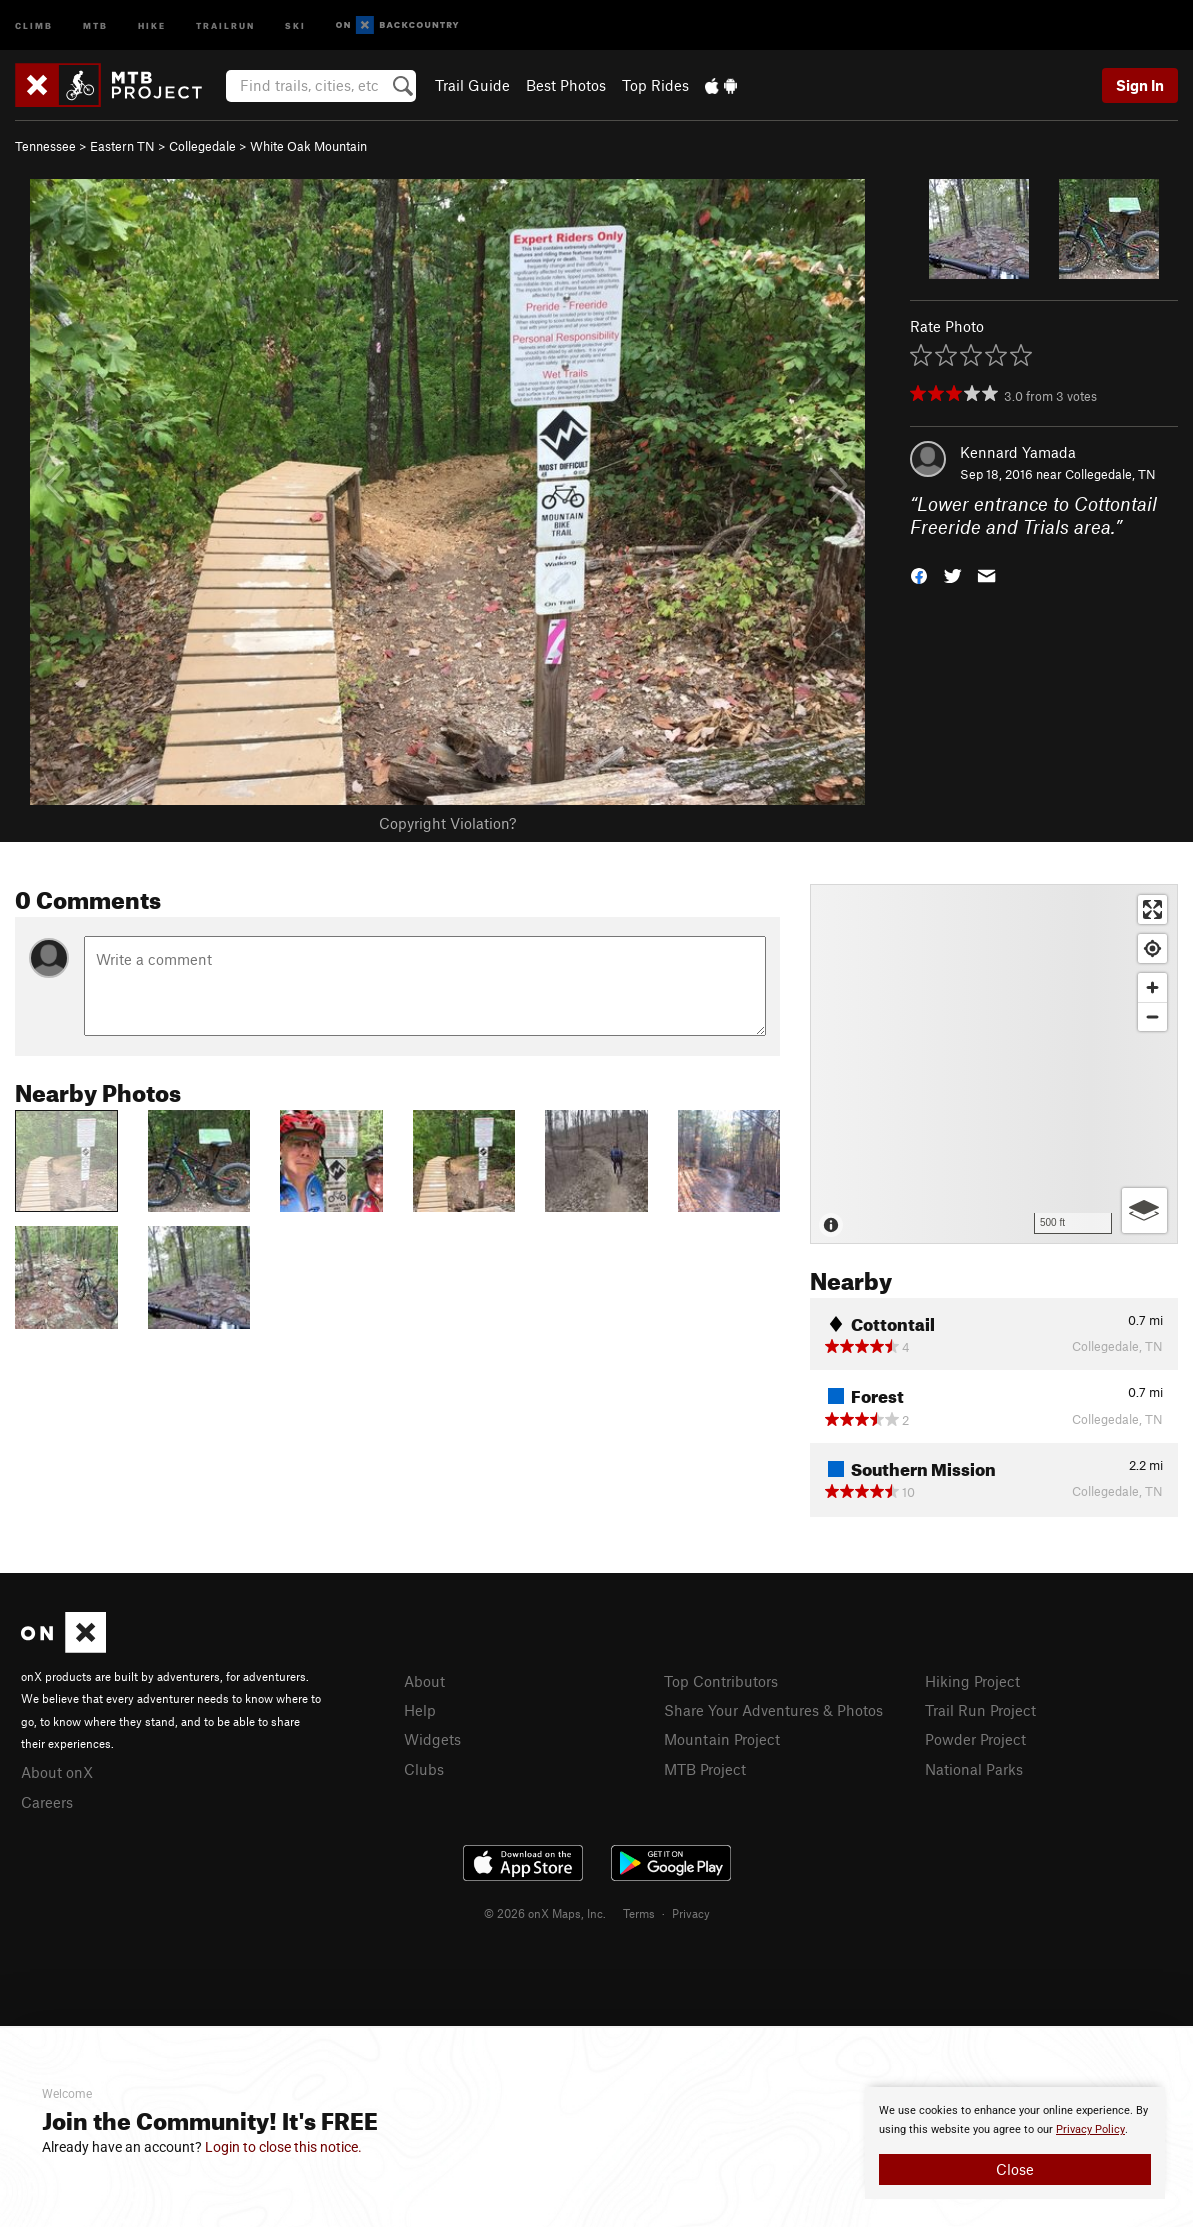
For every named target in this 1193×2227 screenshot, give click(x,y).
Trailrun (225, 24)
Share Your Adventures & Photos (773, 1710)
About (424, 1681)
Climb (34, 24)
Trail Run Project (980, 1710)
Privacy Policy (1090, 2129)
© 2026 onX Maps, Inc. (545, 1913)
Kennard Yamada (1018, 452)
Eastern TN (122, 146)
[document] (1015, 2143)
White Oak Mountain (308, 146)
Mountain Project (722, 1739)
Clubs (424, 1769)
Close (1015, 2169)
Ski (295, 24)
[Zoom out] (1152, 1016)
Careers (47, 1802)
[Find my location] (1152, 948)
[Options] (1144, 1210)
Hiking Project (972, 1681)
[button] (919, 573)
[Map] (994, 1064)
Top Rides (655, 85)
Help (420, 1710)
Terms (639, 1913)
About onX (57, 1772)
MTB (95, 24)
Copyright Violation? (447, 823)
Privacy (691, 1913)
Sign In (1140, 85)
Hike (152, 24)
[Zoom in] (1152, 987)
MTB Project (705, 1769)
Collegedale (202, 146)
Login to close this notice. (283, 2147)
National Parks (974, 1769)
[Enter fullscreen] (1152, 909)
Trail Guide (472, 85)
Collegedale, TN (1110, 474)
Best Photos (566, 85)
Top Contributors (721, 1681)
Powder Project (975, 1739)
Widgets (432, 1739)
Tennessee (45, 146)
